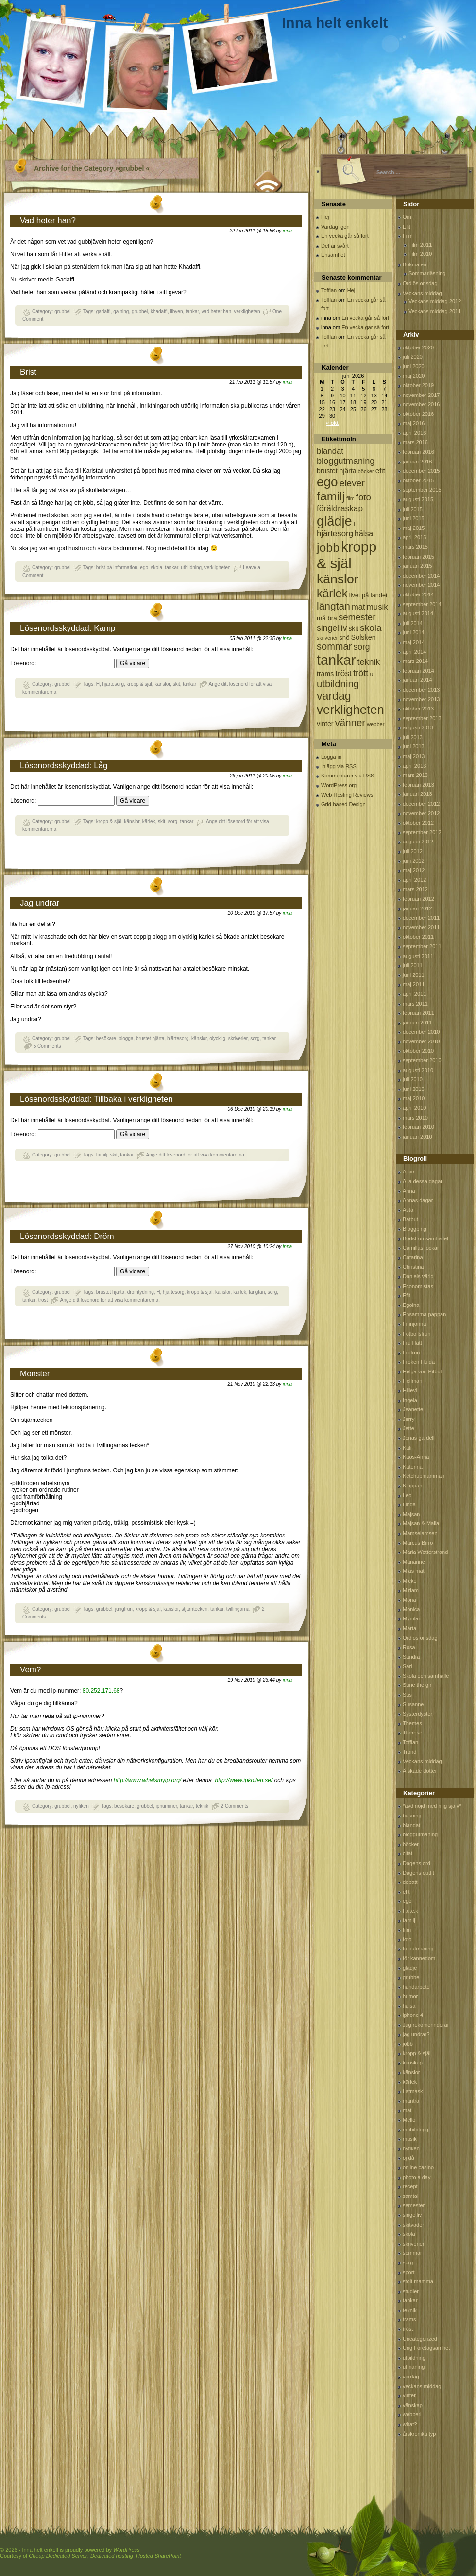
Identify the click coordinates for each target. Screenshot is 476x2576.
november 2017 (421, 395)
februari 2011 (418, 1013)
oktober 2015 (418, 480)
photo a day (417, 2177)
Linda (409, 1504)
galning (121, 311)
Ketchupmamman (423, 1476)
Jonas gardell (418, 1438)
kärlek (148, 821)
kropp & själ (139, 684)
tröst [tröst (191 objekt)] (343, 673)
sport (408, 2272)
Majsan (411, 1514)
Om (407, 217)
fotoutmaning (418, 1948)
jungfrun (124, 1609)
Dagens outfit (418, 1873)
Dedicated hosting (111, 2556)
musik (410, 2139)
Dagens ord (416, 1863)
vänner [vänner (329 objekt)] (350, 722)
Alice (408, 1171)
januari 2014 (417, 680)
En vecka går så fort (345, 236)
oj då (408, 2158)
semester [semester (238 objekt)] (357, 617)
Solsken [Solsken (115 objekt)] (363, 637)
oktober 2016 (418, 414)
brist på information (116, 567)
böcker (411, 1844)
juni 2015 (414, 518)
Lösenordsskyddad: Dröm (67, 1236)
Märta (409, 1628)
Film (408, 236)
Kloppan (412, 1485)
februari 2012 (418, 899)
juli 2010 (413, 1079)
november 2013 (421, 699)
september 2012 (422, 832)
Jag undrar (39, 903)
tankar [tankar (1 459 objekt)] (336, 660)
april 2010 (414, 1108)
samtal (410, 2196)
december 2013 (421, 690)
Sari (407, 1666)
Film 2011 (420, 245)
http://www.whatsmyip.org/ (146, 1780)
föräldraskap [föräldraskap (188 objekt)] (340, 508)
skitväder (413, 2225)
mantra (411, 2101)
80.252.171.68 (101, 1690)
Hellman (412, 1381)
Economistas (418, 1286)
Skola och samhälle (426, 1676)
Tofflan (329, 290)
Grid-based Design (343, 804)
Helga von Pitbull (423, 1371)
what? (410, 2424)
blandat (411, 1825)
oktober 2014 (418, 594)
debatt (410, 1882)
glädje (410, 1968)
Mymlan (412, 1618)
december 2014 (421, 575)
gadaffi (103, 311)
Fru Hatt (412, 1343)
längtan (257, 1292)
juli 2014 (413, 623)
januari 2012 (417, 908)
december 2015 (421, 471)
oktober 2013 (418, 708)
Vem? (30, 1669)
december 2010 (421, 1032)
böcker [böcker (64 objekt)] (366, 471)
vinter (409, 2395)
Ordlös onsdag (420, 283)
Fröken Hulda (419, 1362)
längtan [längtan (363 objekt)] (333, 605)
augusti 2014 (418, 613)
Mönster (35, 1373)
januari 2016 (417, 461)
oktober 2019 (418, 385)
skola (156, 567)
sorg (172, 821)
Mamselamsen (420, 1533)
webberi (412, 2414)
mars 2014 (415, 661)
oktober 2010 (418, 1051)
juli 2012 (413, 851)
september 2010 (422, 1060)
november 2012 (421, 813)
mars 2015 (415, 547)
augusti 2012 (418, 841)
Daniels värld (418, 1276)
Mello (409, 2120)
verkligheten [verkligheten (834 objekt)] (350, 709)
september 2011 (422, 946)
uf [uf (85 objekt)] (372, 674)
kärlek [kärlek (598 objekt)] (332, 593)
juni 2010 (414, 1089)
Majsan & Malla (421, 1523)
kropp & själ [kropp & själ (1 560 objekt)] (346, 555)
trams (409, 2319)
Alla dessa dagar (422, 1181)
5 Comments (47, 1046)
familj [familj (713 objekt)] (331, 496)
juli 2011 (413, 965)
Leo (407, 1495)
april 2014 (414, 652)
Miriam (411, 1590)
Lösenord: (62, 663)
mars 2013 (415, 775)
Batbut (410, 1219)
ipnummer (166, 1806)
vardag (411, 2376)
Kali (407, 1448)
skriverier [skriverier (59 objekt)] (327, 638)
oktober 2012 (418, 823)
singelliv (412, 2215)
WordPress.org (339, 785)
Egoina (411, 1305)
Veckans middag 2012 (434, 301)
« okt (332, 423)
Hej (325, 217)
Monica (411, 1609)
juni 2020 (414, 366)
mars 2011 (415, 1004)
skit (176, 684)
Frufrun (411, 1352)
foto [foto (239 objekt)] (363, 497)
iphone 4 (413, 2015)
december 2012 (421, 804)
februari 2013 (418, 785)
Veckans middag (422, 293)
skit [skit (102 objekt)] (353, 628)
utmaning (414, 2367)
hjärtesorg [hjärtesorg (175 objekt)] (335, 533)
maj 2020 (414, 376)
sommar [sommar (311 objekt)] (334, 646)
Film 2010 (420, 254)
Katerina (413, 1467)
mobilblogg (415, 2129)
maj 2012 (414, 870)
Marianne (414, 1562)
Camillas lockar (421, 1248)
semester (414, 2205)
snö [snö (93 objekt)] (344, 637)
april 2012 (414, 880)
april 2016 (414, 433)
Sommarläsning (426, 273)
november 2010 (421, 1041)
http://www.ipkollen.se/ (244, 1780)
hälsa (409, 2006)
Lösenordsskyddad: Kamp (68, 628)
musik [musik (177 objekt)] (377, 606)
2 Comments (235, 1806)
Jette (408, 1428)
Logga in (331, 757)
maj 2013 (414, 756)
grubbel (62, 311)
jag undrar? (416, 2034)
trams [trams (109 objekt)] (325, 673)
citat (407, 1853)
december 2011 (421, 918)
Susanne (413, 1704)
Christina (413, 1267)
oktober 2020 (418, 347)
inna (287, 230)
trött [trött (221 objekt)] (360, 673)
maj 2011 (414, 984)
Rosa (409, 1647)
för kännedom (419, 1958)
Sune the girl (418, 1685)
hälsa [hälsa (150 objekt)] (364, 533)
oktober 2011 (418, 937)
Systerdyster (417, 1714)
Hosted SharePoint (158, 2556)
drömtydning (140, 1292)
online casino (418, 2167)
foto (407, 1939)
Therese (412, 1732)
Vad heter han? (48, 220)
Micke (410, 1581)
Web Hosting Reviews (347, 795)
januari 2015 (417, 566)
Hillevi (410, 1390)
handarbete (416, 1987)
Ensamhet (333, 255)
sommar (412, 2253)
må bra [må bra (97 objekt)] (327, 618)
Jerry (408, 1419)
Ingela (410, 1400)
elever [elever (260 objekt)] (352, 483)
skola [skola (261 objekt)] (371, 628)
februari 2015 (418, 557)
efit (406, 1892)
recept (410, 2186)
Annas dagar (418, 1200)
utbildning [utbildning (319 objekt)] (338, 683)
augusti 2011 (418, 956)
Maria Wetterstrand (425, 1552)
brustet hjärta (150, 1038)
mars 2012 (415, 889)
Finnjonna (414, 1324)
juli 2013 (413, 737)
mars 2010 (415, 1118)
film (407, 1929)
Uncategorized (420, 2339)
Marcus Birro (418, 1543)
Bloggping (414, 1229)
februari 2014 (418, 671)
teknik (202, 1806)
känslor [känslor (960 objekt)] (337, 579)
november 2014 (421, 585)
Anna (409, 1191)
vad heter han (216, 311)
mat (407, 2110)
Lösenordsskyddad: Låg (64, 765)
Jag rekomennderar (426, 2025)
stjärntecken (194, 1609)
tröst (43, 1300)
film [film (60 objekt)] (350, 498)
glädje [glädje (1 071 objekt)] (334, 520)
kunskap (413, 2062)
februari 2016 (418, 452)
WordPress (126, 2550)
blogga (126, 1038)
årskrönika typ (419, 2434)
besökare (106, 1038)
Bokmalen (414, 264)
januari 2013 (417, 794)
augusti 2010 (418, 1070)
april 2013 (414, 766)
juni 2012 (414, 861)
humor (410, 1996)
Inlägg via (339, 766)
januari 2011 (417, 1022)
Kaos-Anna (416, 1457)
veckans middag (422, 2386)
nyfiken (81, 1806)
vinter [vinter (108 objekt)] (325, 723)
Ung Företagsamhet (426, 2348)
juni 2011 (414, 975)
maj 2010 (414, 1098)
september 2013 (422, 718)
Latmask (413, 2091)
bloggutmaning (420, 1834)
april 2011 (414, 994)
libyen (176, 311)
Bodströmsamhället (425, 1238)
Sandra (411, 1657)
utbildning (191, 567)
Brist (28, 372)
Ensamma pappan (424, 1314)
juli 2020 (413, 357)
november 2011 (421, 927)
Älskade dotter (420, 1771)
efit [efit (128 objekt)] (380, 470)
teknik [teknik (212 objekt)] (368, 662)
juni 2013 (414, 746)
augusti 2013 (418, 727)
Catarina (413, 1257)
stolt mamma (418, 2281)
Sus (407, 1695)
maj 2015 (414, 528)
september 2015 (422, 490)
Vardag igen (335, 227)
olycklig (217, 1038)
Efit (406, 227)
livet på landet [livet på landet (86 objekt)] (368, 595)
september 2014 (422, 604)
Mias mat (414, 1571)
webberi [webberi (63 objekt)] (376, 724)
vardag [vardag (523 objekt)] (334, 696)
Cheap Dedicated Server (58, 2556)
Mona (409, 1599)
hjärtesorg (113, 684)
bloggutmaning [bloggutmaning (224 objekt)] (345, 461)
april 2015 (414, 537)
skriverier (238, 1038)
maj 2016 (414, 423)
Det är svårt (335, 245)
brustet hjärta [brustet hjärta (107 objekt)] (337, 471)
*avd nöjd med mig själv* (432, 1806)
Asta (408, 1210)
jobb (408, 2044)
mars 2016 (415, 442)
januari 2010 (417, 1136)
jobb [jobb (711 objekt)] (328, 547)
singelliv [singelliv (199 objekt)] (332, 628)
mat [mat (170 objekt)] (358, 606)
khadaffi (159, 311)
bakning (412, 1815)
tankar (192, 311)
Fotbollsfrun (416, 1334)
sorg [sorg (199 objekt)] (361, 647)
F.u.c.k (410, 1911)
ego (144, 567)
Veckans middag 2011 (434, 311)
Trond (409, 1752)
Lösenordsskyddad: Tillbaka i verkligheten (96, 1099)
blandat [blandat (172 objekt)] (330, 451)
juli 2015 (413, 509)
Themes (412, 1723)
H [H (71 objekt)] (355, 523)
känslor (162, 684)
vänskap (413, 2405)
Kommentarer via (347, 775)
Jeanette (413, 1409)
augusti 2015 (418, 499)
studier (411, 2291)
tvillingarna (238, 1609)
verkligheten (247, 311)
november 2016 (421, 404)
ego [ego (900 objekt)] (327, 482)
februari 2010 (418, 1127)
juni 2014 (414, 632)
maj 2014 (414, 642)
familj (101, 1154)
